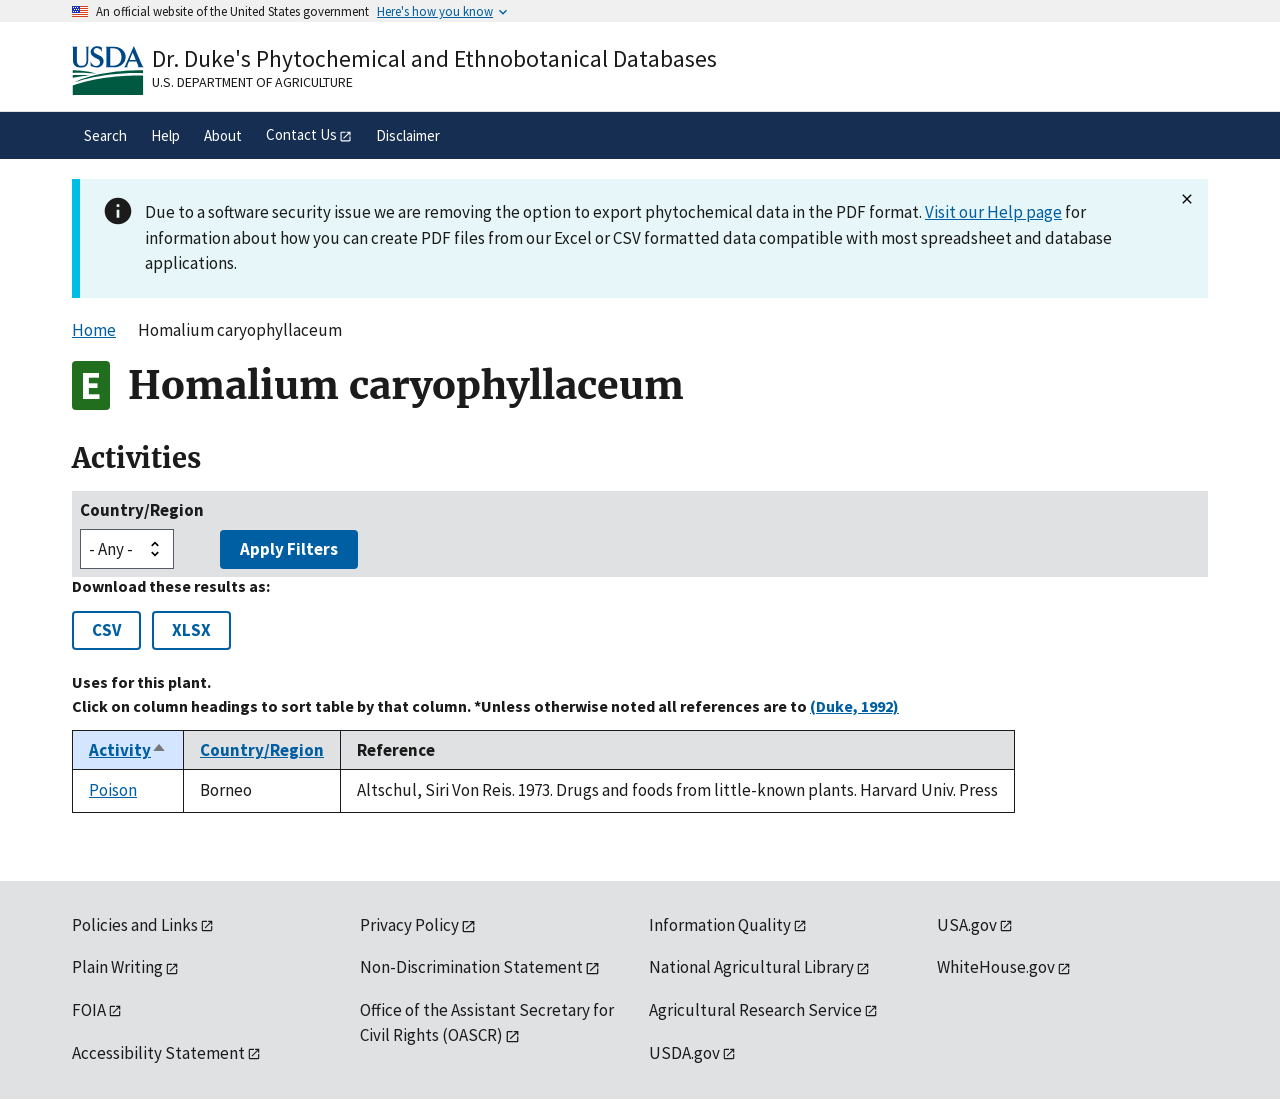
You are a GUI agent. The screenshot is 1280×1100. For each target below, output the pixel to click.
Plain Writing (117, 967)
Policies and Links (135, 925)
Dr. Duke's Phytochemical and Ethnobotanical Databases (434, 58)
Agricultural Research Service (755, 1010)
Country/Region (142, 510)
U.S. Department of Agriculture (252, 82)
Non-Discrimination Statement (471, 967)
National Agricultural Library (751, 967)
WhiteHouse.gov (996, 967)
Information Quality (720, 925)
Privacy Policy (409, 925)
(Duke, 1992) (854, 706)
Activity (128, 750)
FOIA (89, 1010)
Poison (113, 790)
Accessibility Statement (158, 1053)
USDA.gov (684, 1053)
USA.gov (967, 925)
